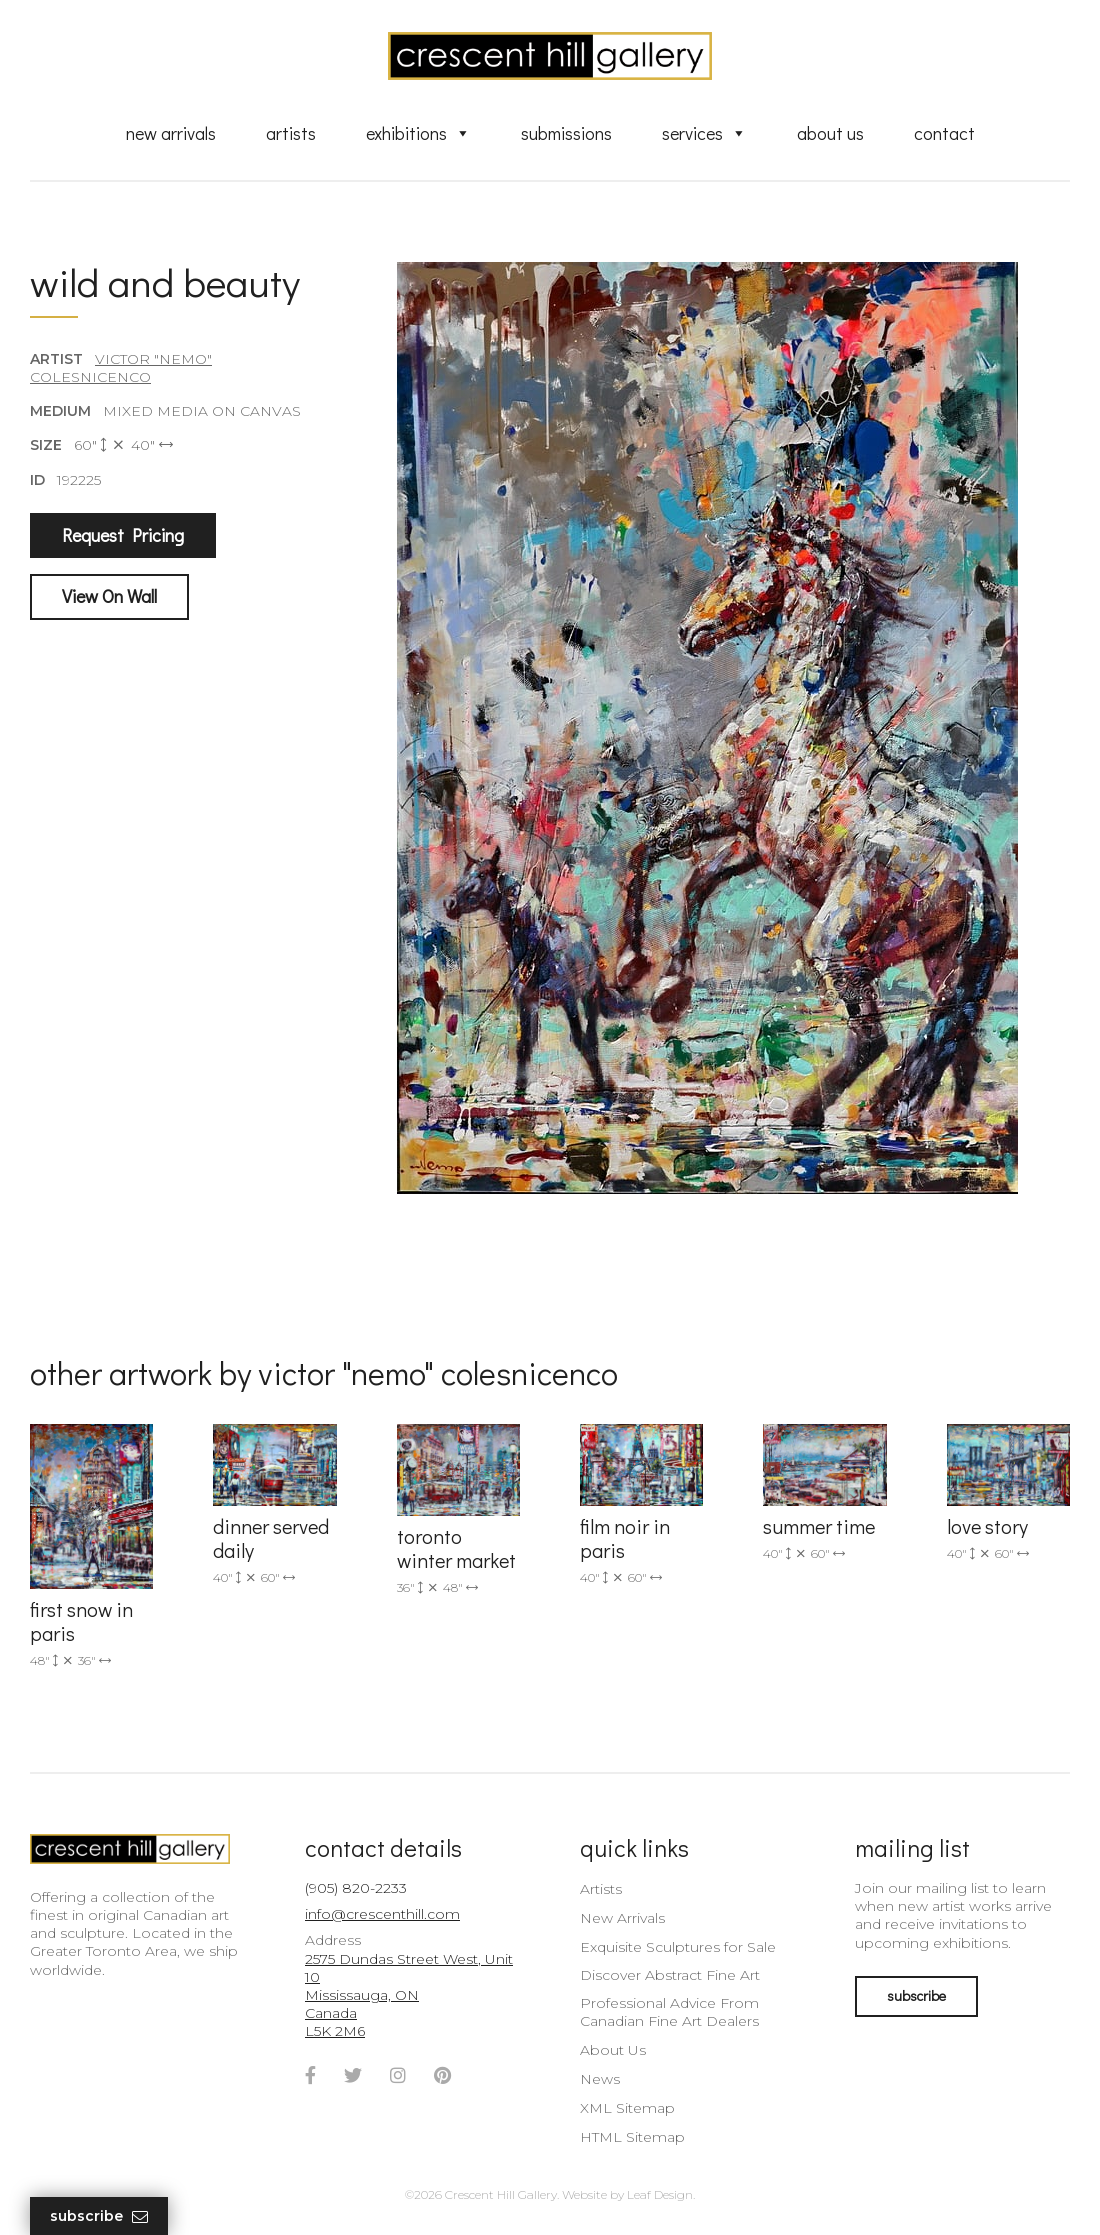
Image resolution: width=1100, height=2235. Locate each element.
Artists (291, 133)
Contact (944, 133)
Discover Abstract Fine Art (670, 1975)
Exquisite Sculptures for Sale (678, 1947)
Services (704, 133)
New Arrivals (171, 133)
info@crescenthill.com (382, 1914)
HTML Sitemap (632, 2137)
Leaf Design (660, 2194)
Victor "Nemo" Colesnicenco (121, 368)
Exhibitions (418, 133)
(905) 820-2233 (356, 1888)
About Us (830, 133)
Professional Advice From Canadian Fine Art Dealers (669, 2012)
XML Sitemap (627, 2108)
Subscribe (99, 2216)
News (600, 2079)
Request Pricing (123, 535)
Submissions (566, 133)
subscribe (916, 1995)
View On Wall (109, 596)
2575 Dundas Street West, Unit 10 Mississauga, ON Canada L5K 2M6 (409, 1995)
